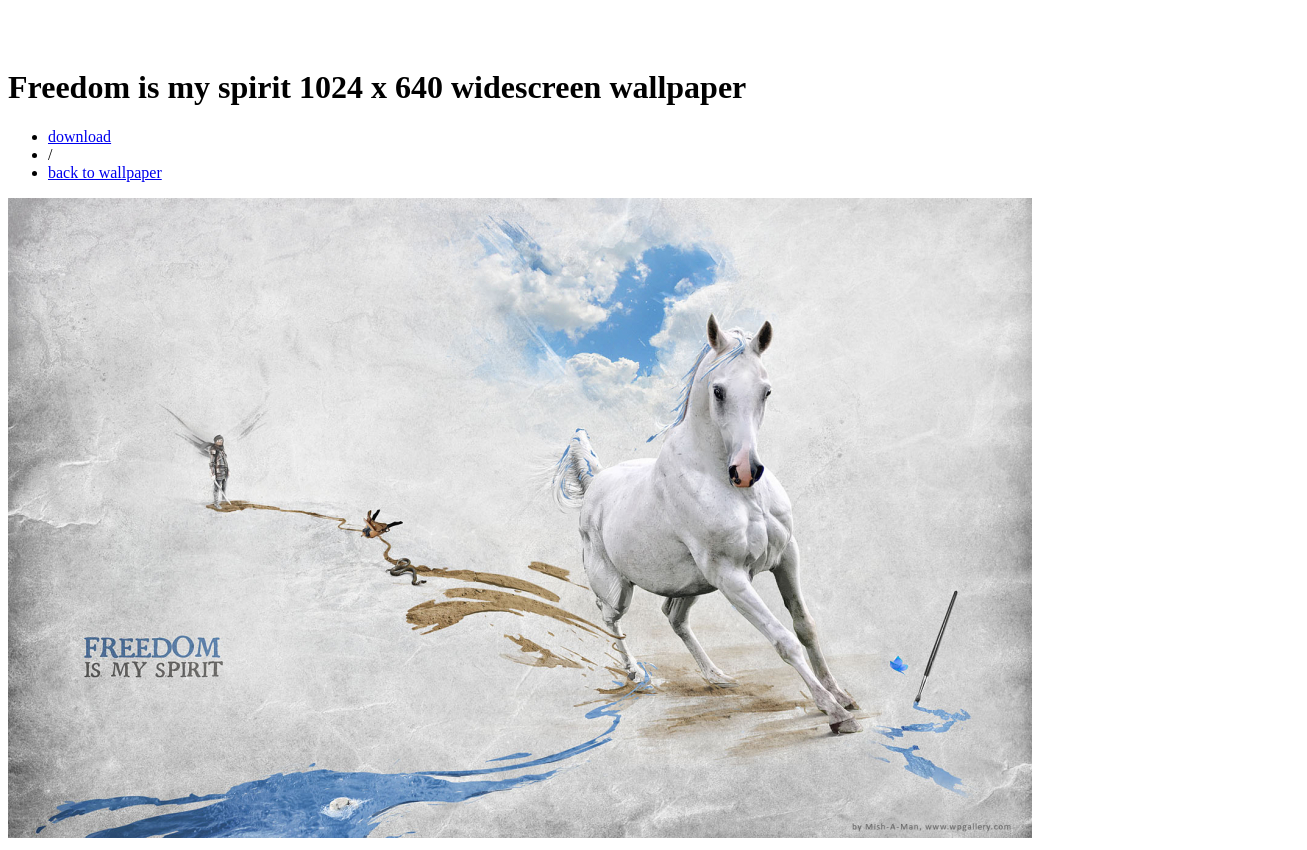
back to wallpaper (105, 172)
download (79, 136)
